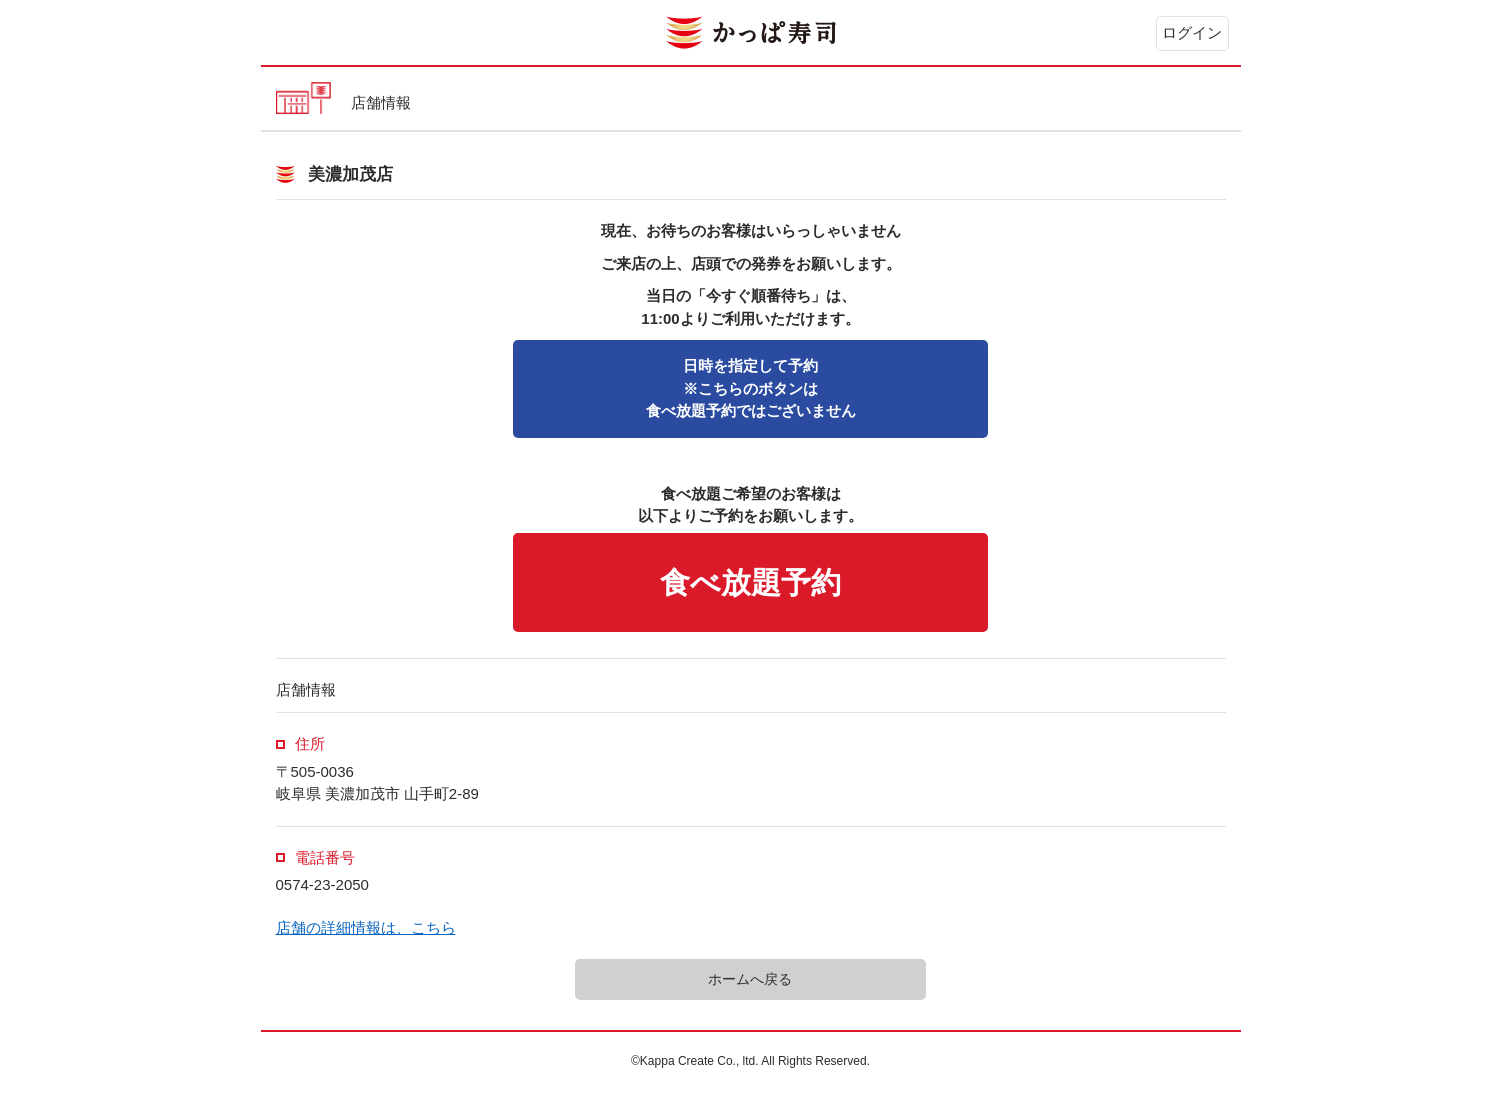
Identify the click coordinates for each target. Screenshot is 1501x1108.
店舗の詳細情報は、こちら (366, 927)
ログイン (1192, 32)
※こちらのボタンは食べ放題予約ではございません (751, 388)
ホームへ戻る (750, 979)
